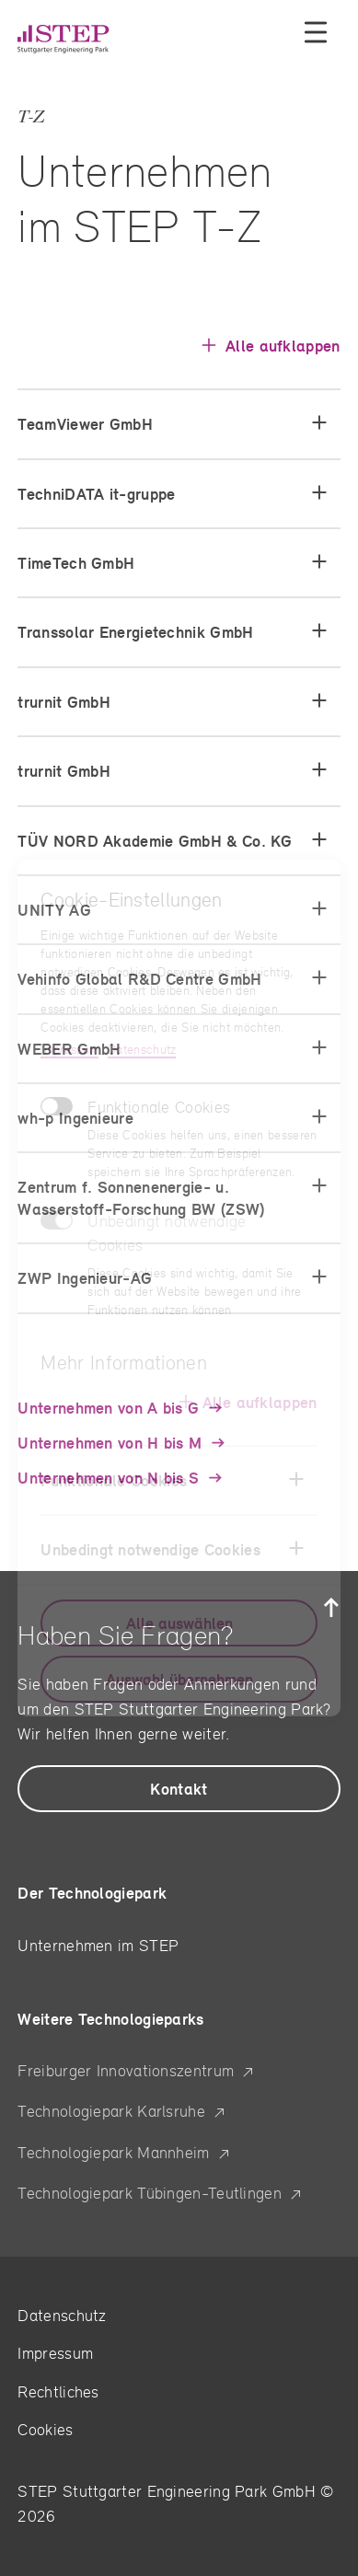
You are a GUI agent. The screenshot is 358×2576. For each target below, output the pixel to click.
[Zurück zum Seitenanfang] (331, 1607)
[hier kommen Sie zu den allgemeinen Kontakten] (178, 1788)
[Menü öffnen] (316, 32)
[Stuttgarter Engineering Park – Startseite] (78, 39)
